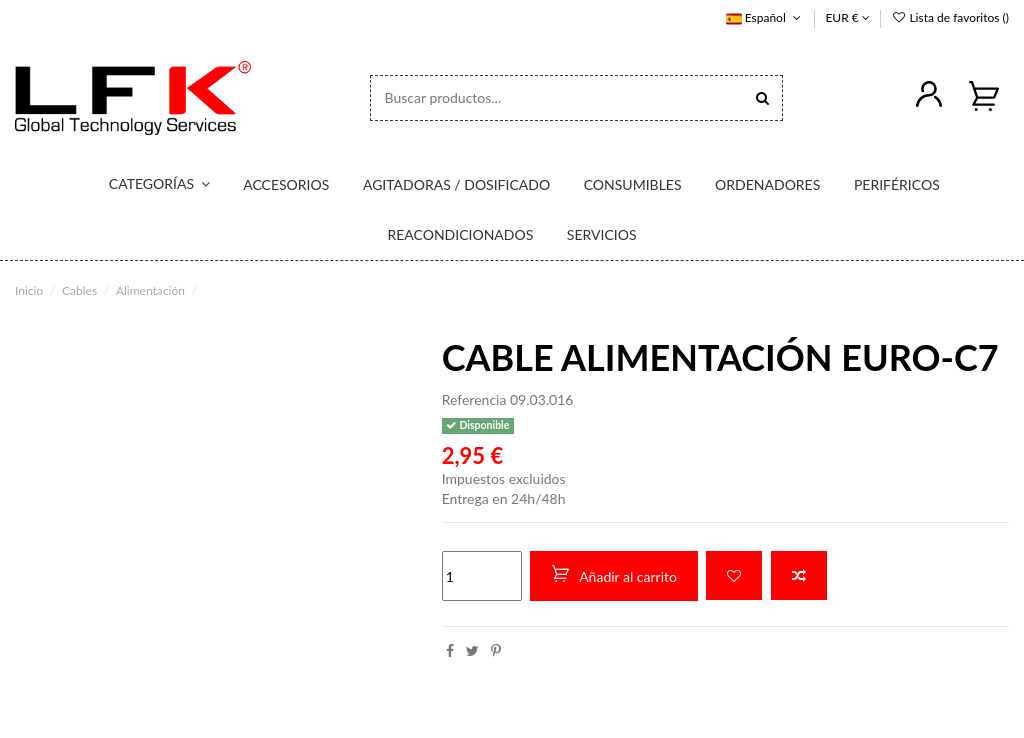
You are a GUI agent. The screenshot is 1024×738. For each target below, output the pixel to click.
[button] (146, 185)
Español (765, 17)
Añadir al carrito (614, 575)
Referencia (474, 399)
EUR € (847, 17)
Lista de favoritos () (950, 17)
